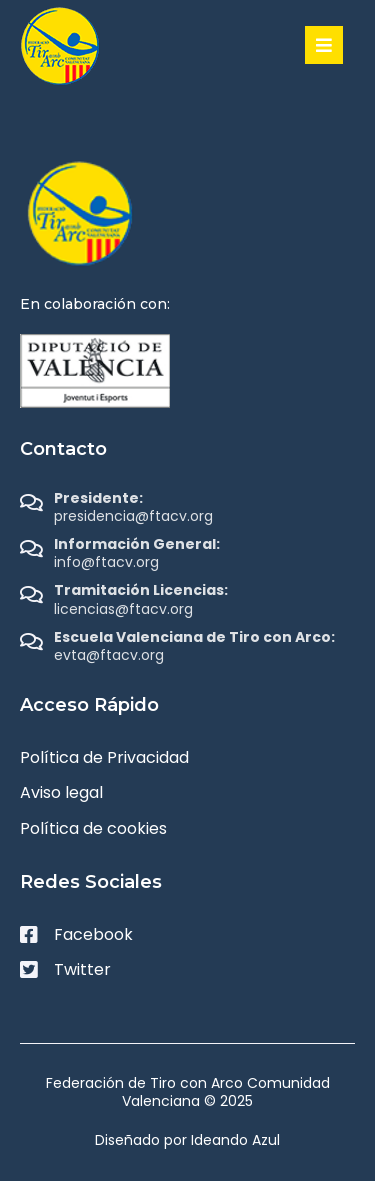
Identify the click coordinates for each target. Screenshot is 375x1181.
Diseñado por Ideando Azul (187, 1140)
